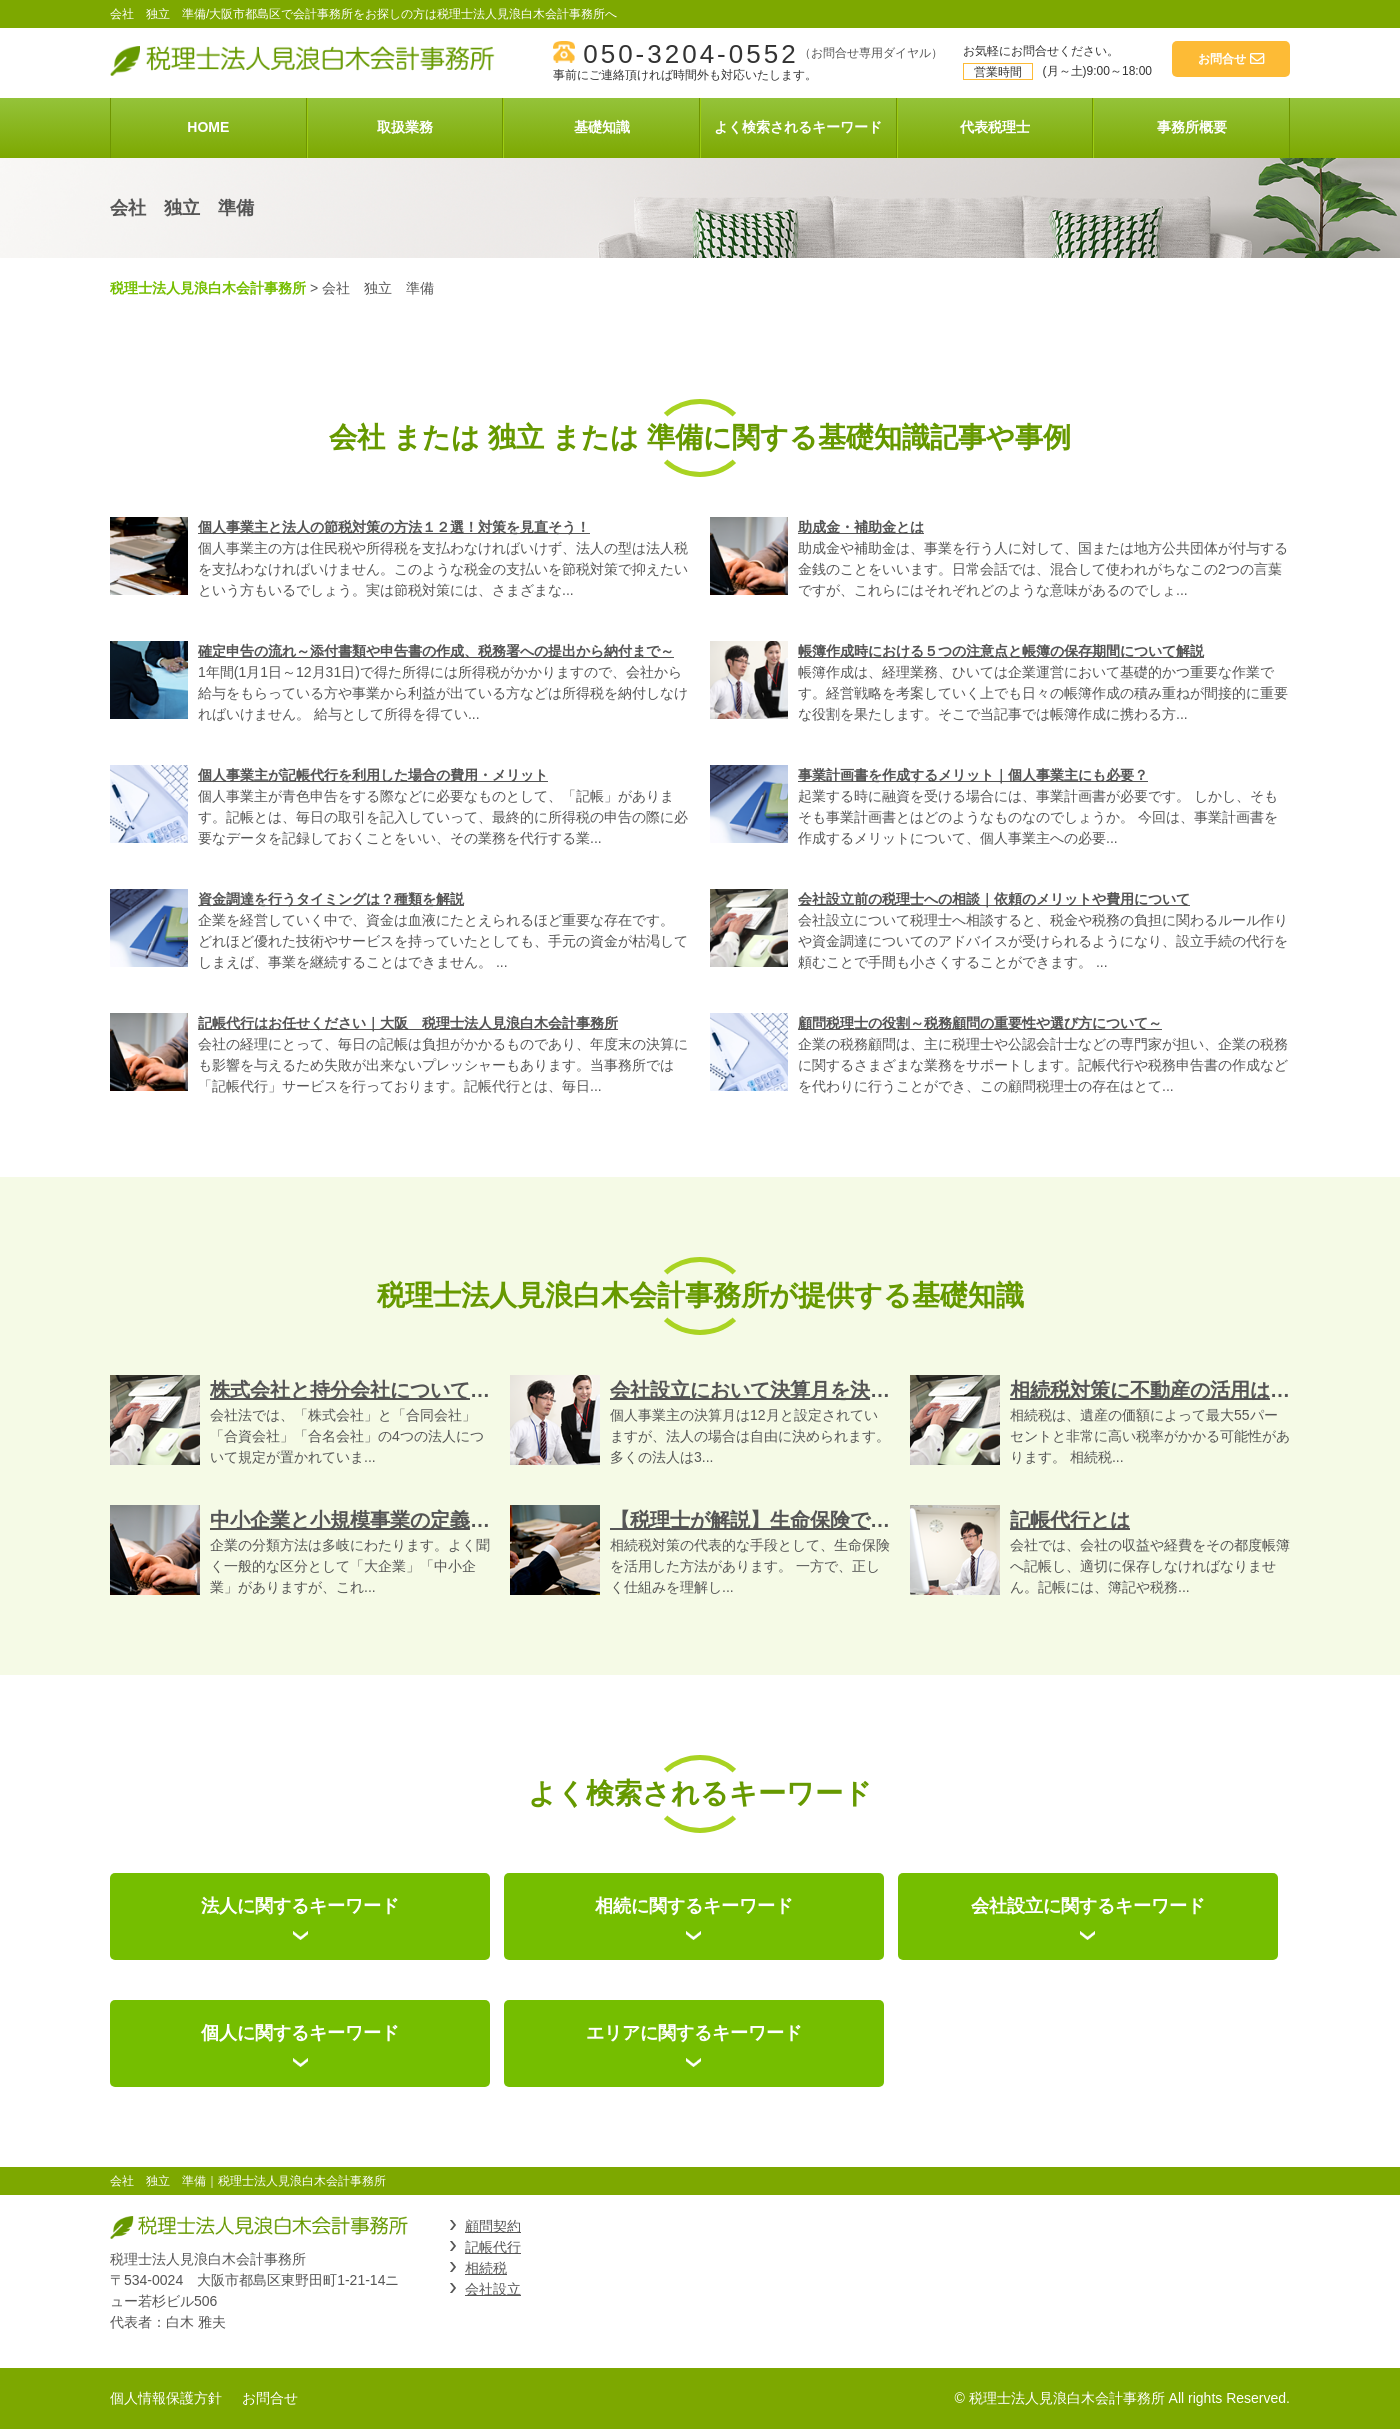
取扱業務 (405, 127)
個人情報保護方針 (166, 2398)
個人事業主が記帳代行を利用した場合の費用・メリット (373, 775)
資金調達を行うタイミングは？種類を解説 (331, 899)
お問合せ (270, 2398)
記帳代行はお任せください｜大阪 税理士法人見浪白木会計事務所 (408, 1023)
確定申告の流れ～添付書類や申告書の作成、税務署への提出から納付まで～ (436, 651)
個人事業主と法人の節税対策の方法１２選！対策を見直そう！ (394, 527)
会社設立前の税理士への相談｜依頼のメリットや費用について (994, 899)
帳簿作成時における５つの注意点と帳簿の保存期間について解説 (1001, 651)
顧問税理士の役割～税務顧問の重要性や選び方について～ (980, 1023)
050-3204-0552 (690, 54)
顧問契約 (493, 2226)
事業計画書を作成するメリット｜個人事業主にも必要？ (973, 775)
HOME (208, 127)
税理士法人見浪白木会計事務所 (208, 288)
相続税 (486, 2268)
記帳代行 (493, 2247)
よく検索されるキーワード (798, 127)
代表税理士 (995, 127)
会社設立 (493, 2289)
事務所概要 (1192, 127)
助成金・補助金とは (861, 527)
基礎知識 (602, 127)
